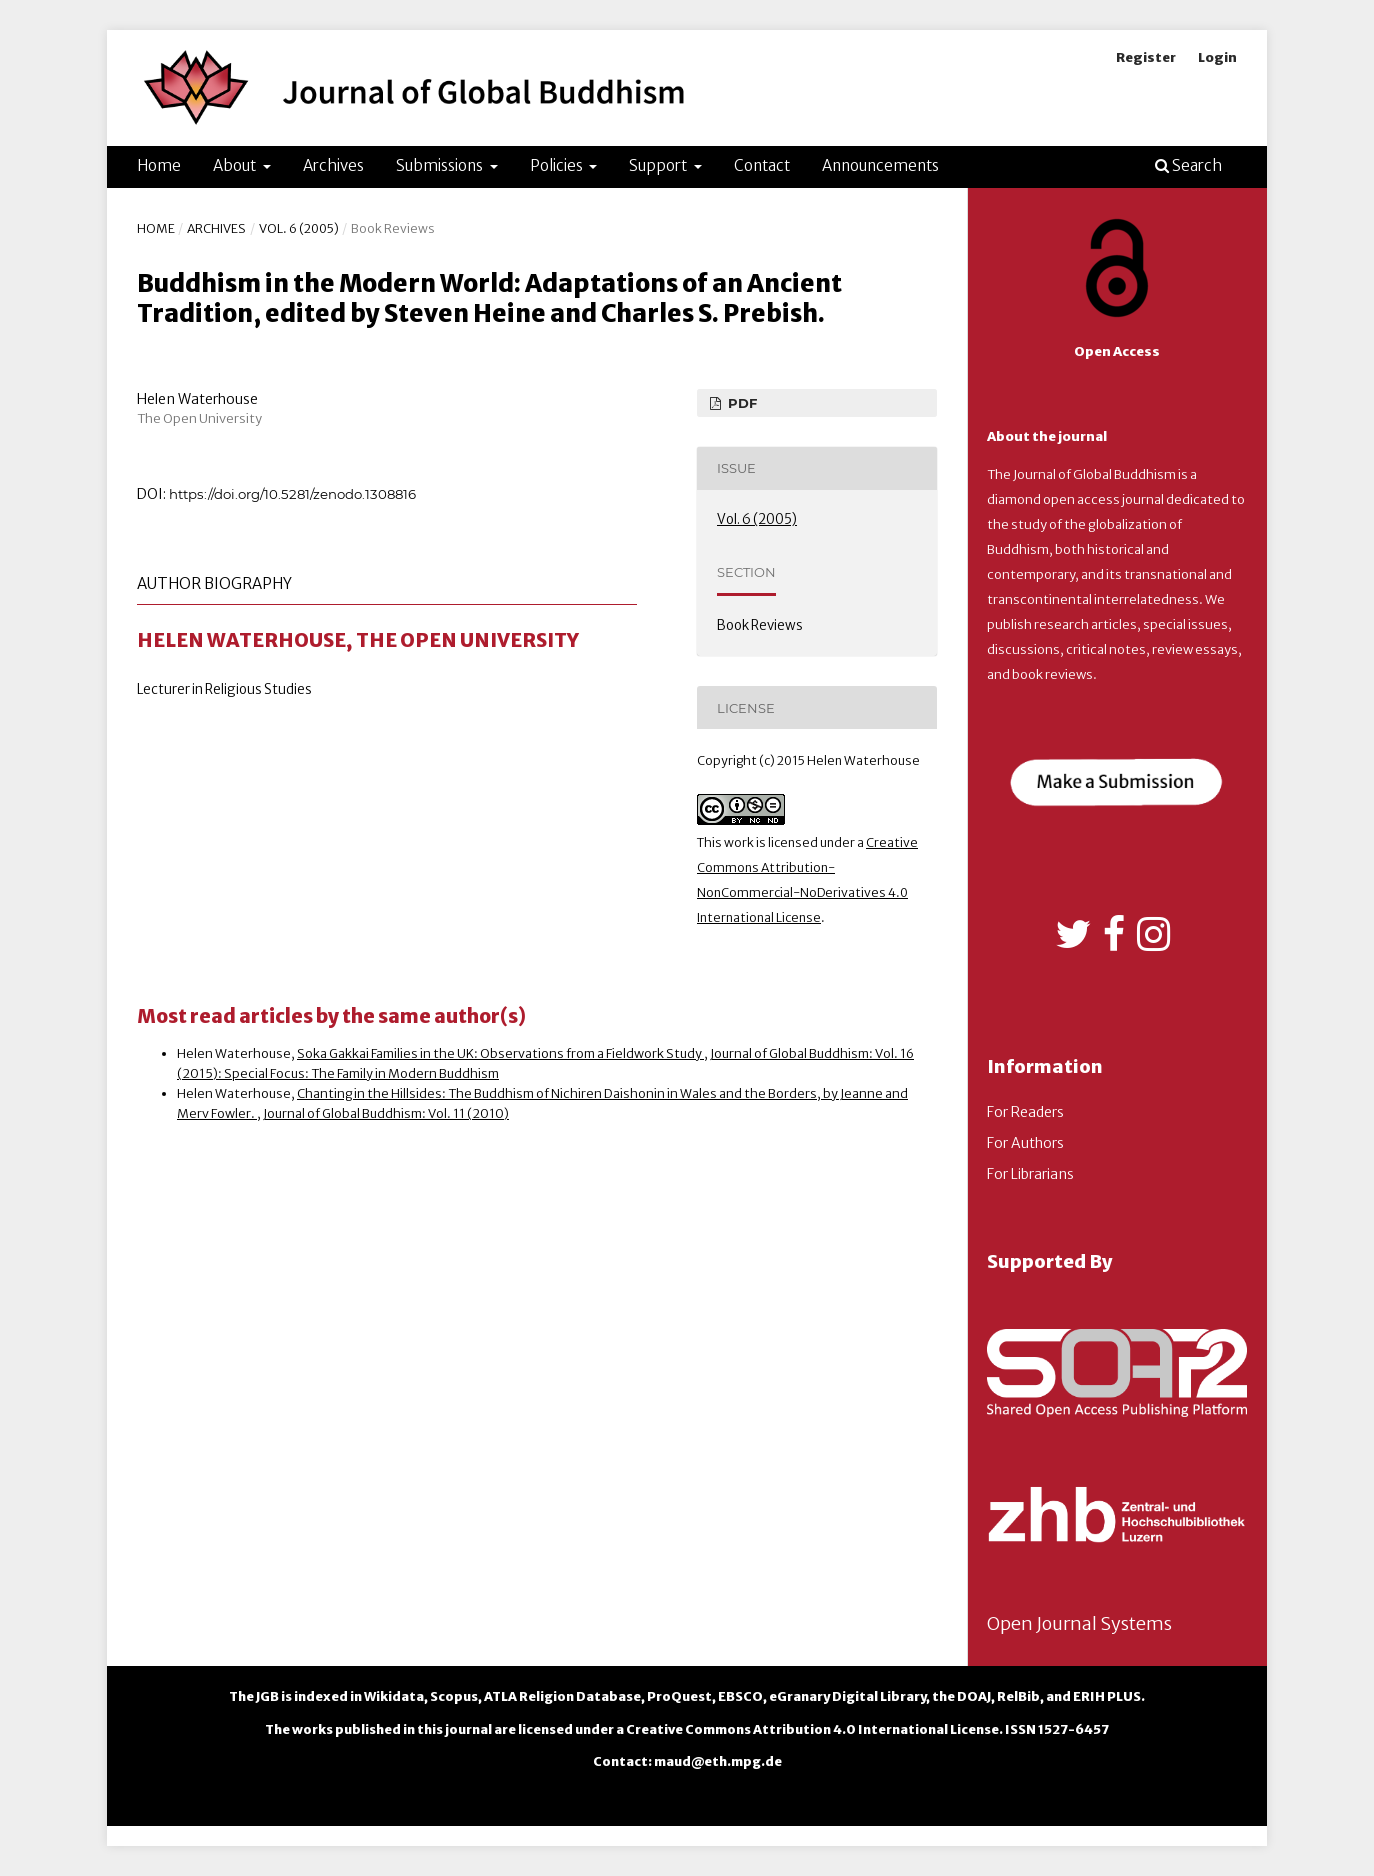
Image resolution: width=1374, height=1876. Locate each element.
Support (659, 165)
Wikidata (394, 1696)
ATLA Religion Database (562, 1696)
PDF (740, 403)
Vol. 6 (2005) (299, 228)
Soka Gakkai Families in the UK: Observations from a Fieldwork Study (500, 1053)
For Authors (1025, 1143)
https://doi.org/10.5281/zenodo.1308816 (292, 494)
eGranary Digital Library (847, 1696)
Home (159, 165)
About (236, 165)
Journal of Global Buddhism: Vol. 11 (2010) (386, 1113)
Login (1217, 57)
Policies (558, 165)
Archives (333, 165)
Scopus (454, 1696)
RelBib (1018, 1696)
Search (1188, 165)
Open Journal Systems (1079, 1623)
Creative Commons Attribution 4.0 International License (812, 1729)
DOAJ (974, 1696)
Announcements (880, 165)
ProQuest (679, 1696)
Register (1146, 57)
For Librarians (1030, 1174)
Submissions (441, 165)
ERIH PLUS (1107, 1696)
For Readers (1025, 1112)
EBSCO (740, 1696)
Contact (762, 165)
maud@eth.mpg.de (718, 1761)
